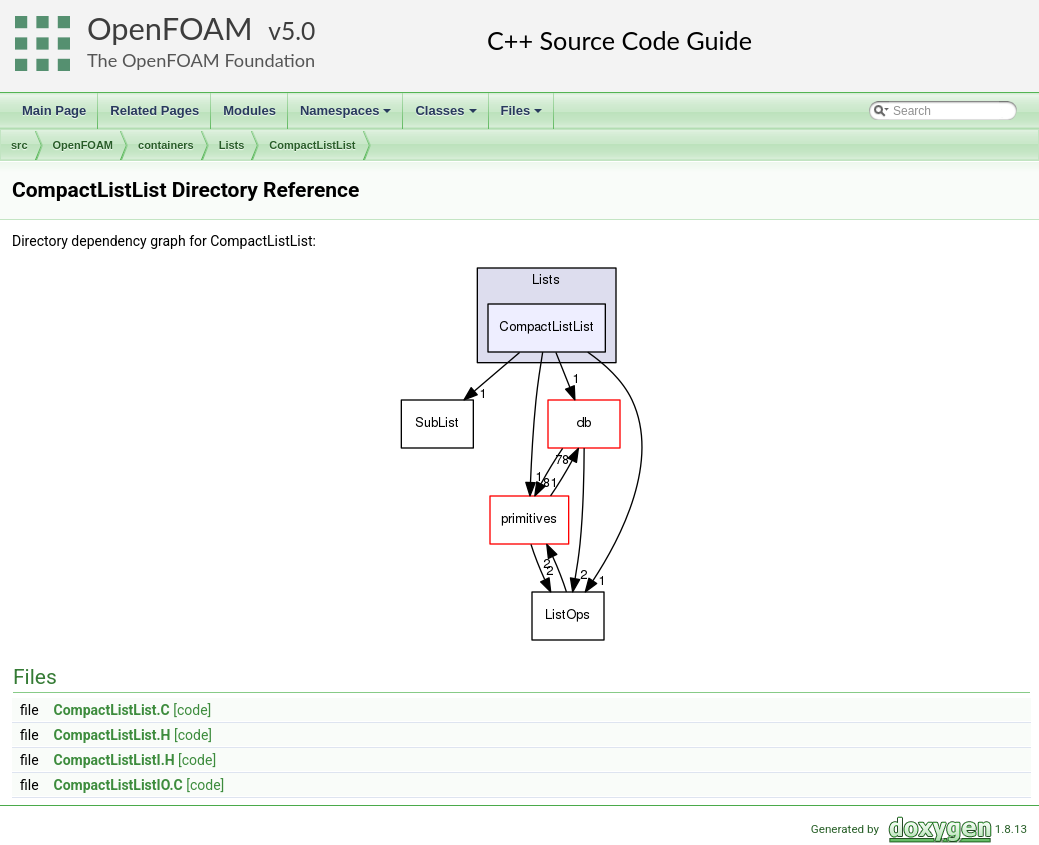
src (19, 145)
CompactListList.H (112, 735)
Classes (447, 116)
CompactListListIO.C (118, 785)
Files (523, 116)
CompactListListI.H (114, 760)
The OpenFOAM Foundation (201, 60)
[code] (192, 710)
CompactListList (312, 145)
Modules (249, 110)
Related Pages (154, 110)
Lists (232, 145)
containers (166, 145)
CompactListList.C (112, 710)
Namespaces (347, 116)
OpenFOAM (170, 28)
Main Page (54, 110)
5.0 (298, 30)
